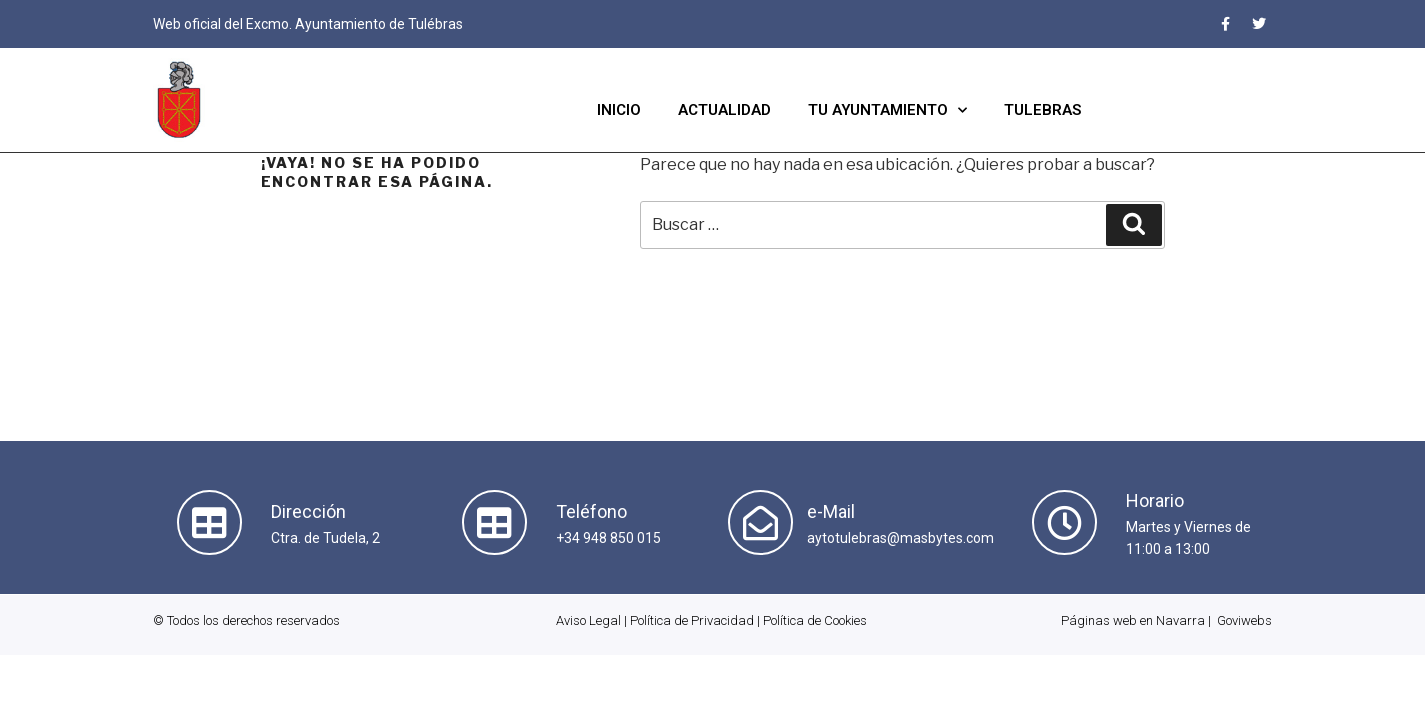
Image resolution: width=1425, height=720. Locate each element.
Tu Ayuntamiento (887, 110)
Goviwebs (1244, 620)
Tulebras (1042, 110)
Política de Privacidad (692, 620)
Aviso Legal (588, 620)
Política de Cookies (815, 620)
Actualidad (724, 110)
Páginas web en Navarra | (1136, 620)
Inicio (619, 110)
